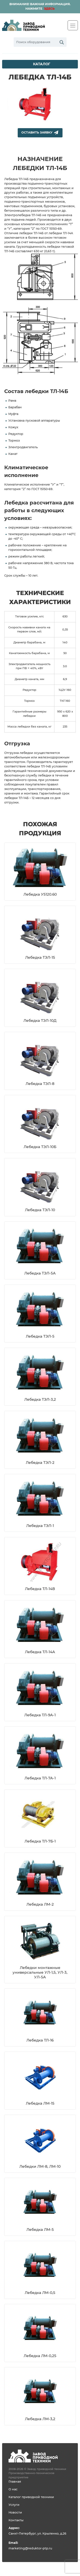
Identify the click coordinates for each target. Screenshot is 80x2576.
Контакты (16, 2520)
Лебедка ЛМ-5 (40, 2229)
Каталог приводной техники (31, 2497)
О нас (13, 2489)
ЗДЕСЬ (49, 8)
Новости (15, 2512)
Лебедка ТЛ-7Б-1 (40, 1841)
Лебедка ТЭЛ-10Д (40, 1020)
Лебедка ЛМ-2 (40, 1904)
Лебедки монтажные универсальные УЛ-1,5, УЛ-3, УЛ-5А (40, 1972)
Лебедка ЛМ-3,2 (40, 2419)
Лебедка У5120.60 (40, 894)
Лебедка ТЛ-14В (40, 1589)
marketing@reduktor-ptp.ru (30, 2548)
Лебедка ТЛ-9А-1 (40, 1715)
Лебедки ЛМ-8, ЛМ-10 (40, 2166)
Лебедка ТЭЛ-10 (40, 1210)
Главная (15, 2481)
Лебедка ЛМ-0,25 (40, 2356)
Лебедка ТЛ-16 (40, 2040)
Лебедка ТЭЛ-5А (40, 1273)
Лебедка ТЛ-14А (40, 1652)
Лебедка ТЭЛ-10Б (40, 1147)
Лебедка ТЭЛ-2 (40, 1462)
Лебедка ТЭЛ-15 (40, 957)
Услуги (14, 2504)
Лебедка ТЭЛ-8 (40, 1084)
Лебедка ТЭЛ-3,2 (40, 1399)
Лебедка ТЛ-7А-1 (40, 1778)
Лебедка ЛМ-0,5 (40, 2293)
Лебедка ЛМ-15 (40, 2103)
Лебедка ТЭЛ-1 (40, 1526)
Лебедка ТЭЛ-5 (40, 1336)
